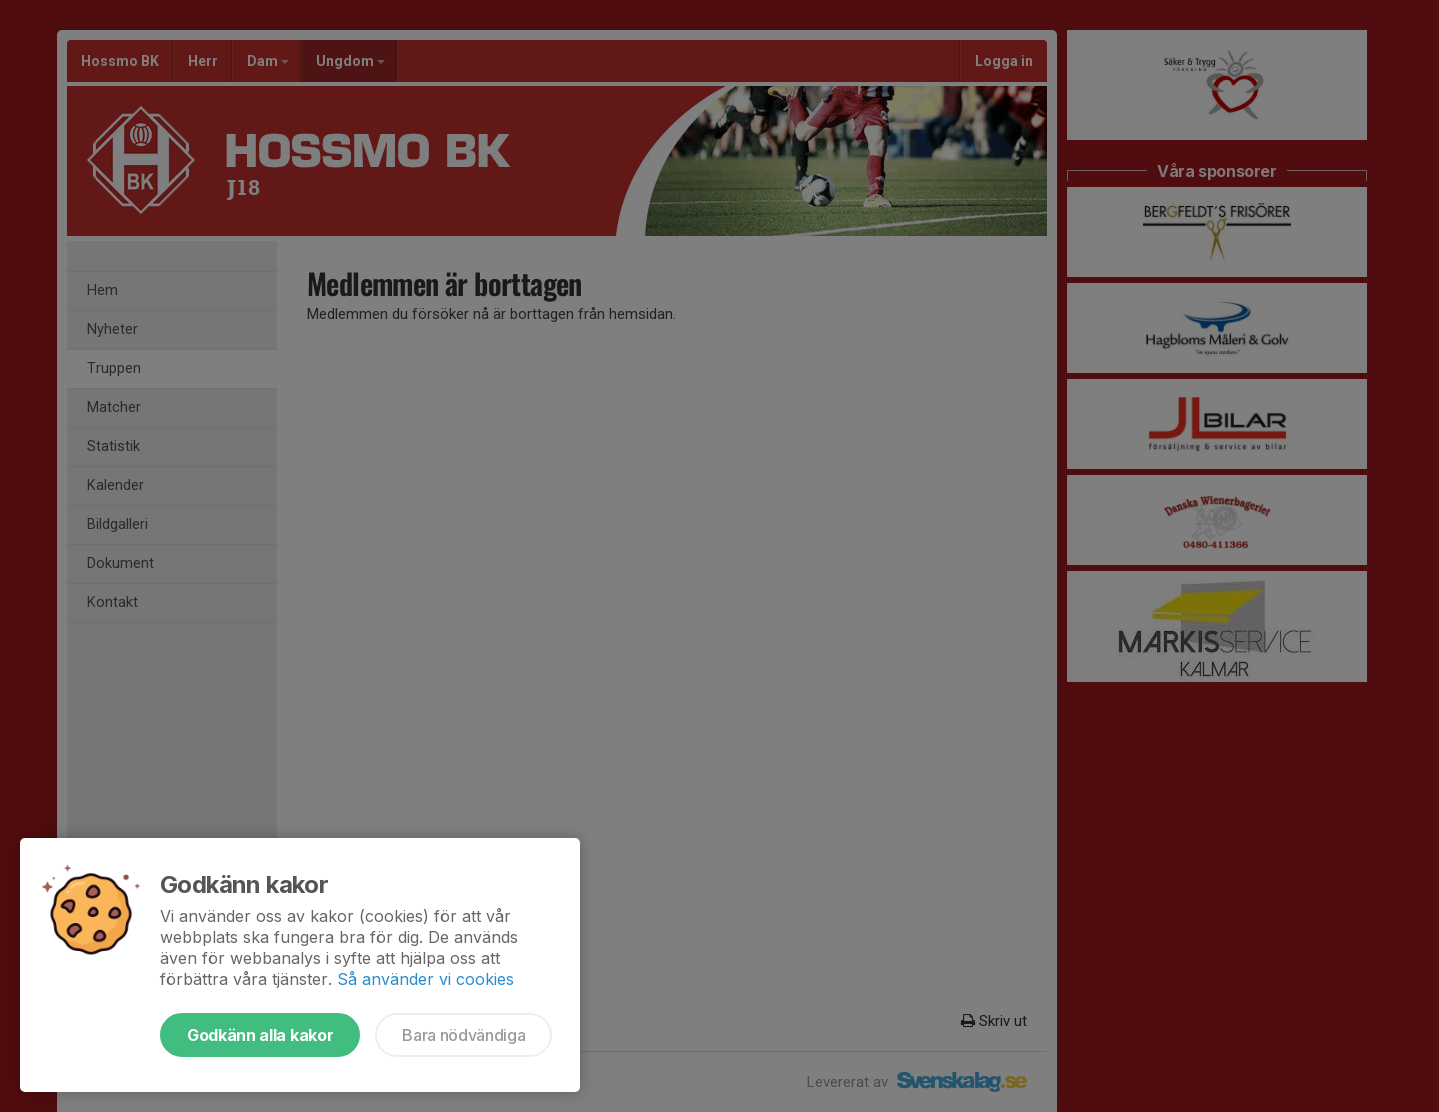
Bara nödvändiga (463, 1035)
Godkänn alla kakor (260, 1035)
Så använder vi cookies (425, 979)
